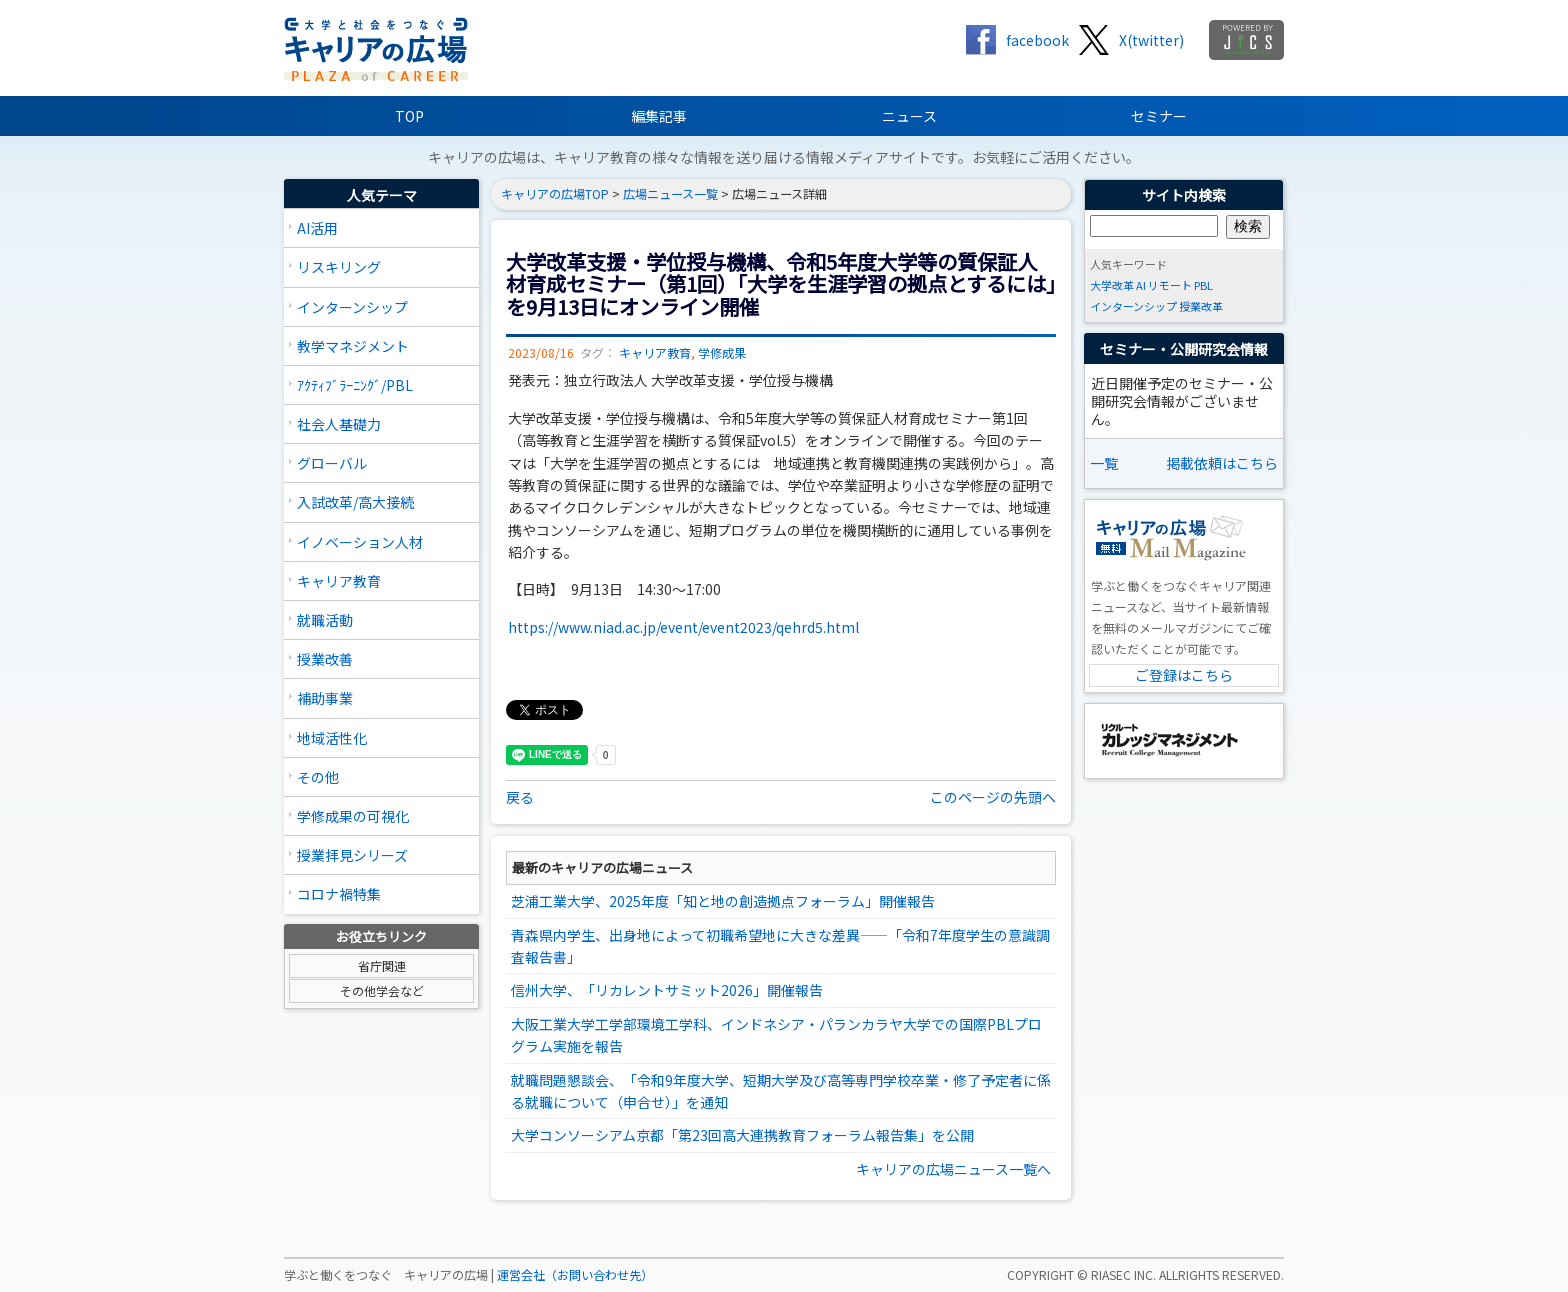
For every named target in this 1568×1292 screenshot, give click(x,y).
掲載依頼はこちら (1222, 463)
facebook (1037, 40)
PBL (1203, 285)
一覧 (1104, 463)
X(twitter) (1151, 40)
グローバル (332, 463)
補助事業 (325, 698)
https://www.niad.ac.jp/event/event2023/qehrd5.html (683, 627)
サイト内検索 (1184, 195)
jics (1246, 40)
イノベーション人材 (360, 542)
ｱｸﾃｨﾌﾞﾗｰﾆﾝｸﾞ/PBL (355, 385)
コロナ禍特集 (339, 894)
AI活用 (317, 228)
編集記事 (659, 116)
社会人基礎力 (339, 424)
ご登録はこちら (1184, 675)
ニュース (909, 116)
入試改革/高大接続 (355, 502)
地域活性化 (332, 738)
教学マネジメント (353, 346)
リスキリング (339, 267)
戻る (520, 797)
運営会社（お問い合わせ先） (575, 1275)
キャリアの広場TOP (555, 194)
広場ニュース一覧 (670, 194)
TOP (409, 116)
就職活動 (325, 620)
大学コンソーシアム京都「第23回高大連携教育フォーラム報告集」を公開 (742, 1135)
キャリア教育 (339, 581)
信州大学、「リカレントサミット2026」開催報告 (667, 990)
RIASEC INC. (1123, 1275)
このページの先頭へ (993, 797)
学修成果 (722, 353)
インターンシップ (352, 307)
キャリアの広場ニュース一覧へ (953, 1169)
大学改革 (1112, 285)
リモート (1170, 285)
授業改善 (325, 659)
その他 (318, 777)
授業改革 (1201, 306)
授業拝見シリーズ (352, 855)
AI (1141, 285)
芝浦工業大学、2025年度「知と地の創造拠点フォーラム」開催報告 (723, 901)
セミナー (1159, 116)
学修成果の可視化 (353, 816)
